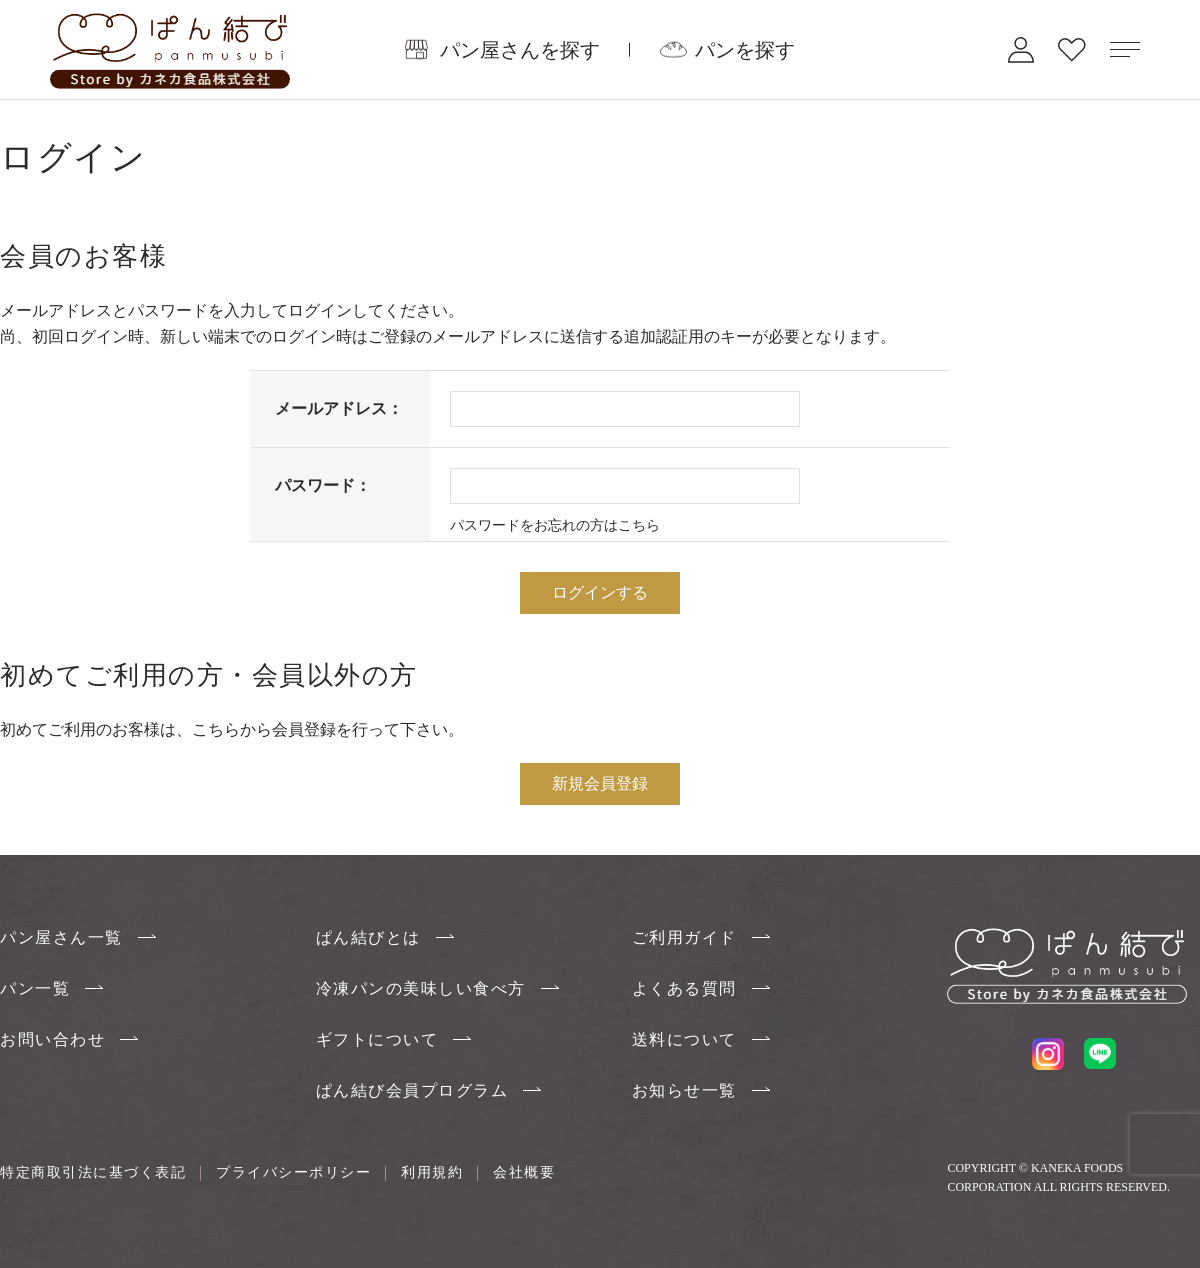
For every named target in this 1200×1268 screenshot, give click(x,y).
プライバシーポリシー (293, 1172)
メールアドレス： (339, 408)
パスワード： (323, 485)
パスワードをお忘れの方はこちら (555, 525)
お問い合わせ (52, 1039)
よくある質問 (684, 988)
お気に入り (1072, 49)
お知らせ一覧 (684, 1090)
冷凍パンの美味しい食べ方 (421, 988)
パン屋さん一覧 (61, 937)
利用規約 (432, 1172)
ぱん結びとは (368, 937)
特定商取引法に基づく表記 (93, 1172)
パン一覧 (35, 988)
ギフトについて (377, 1039)
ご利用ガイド (684, 937)
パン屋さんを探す (520, 49)
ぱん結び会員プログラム (412, 1090)
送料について (684, 1039)
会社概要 (524, 1172)
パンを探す (745, 49)
